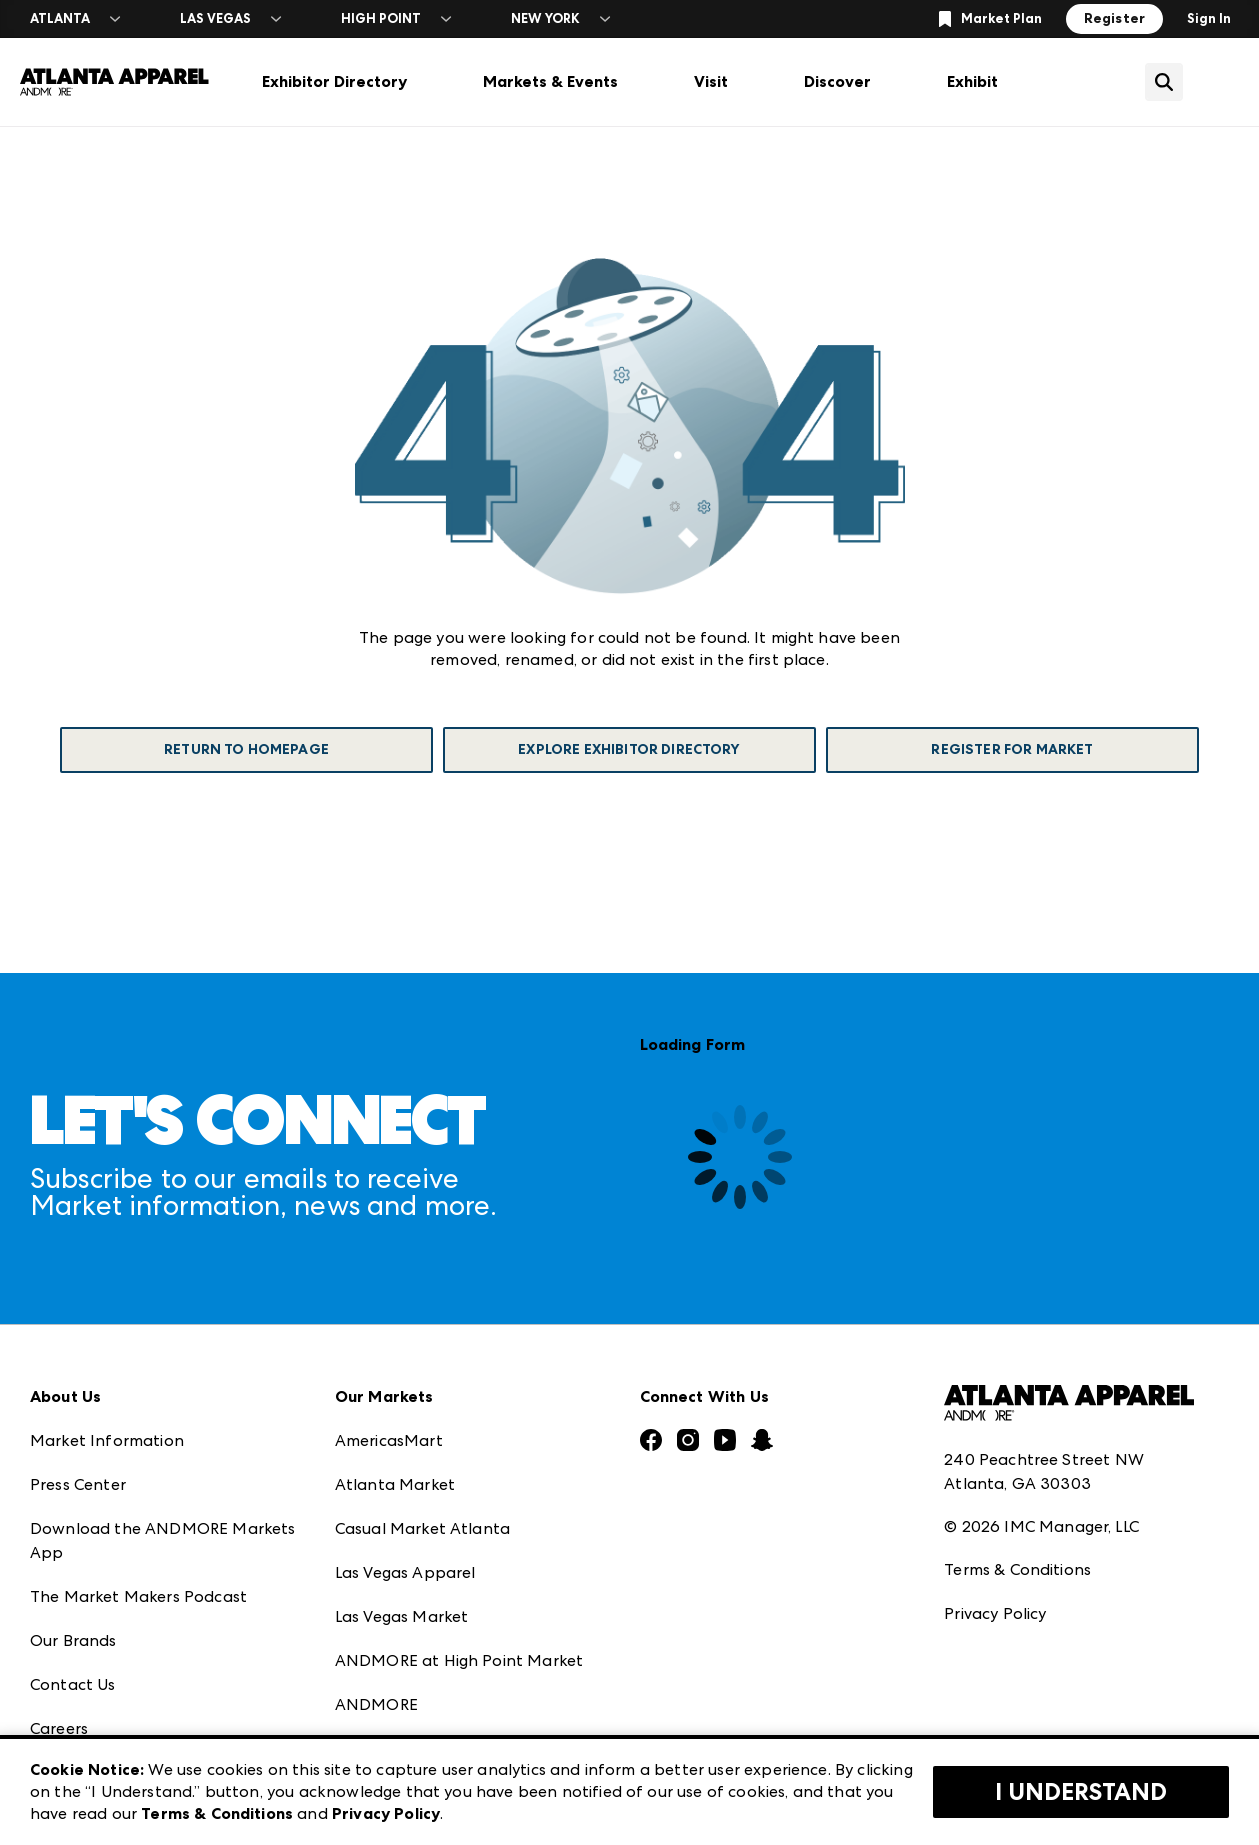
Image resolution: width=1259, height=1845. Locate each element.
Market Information (107, 1440)
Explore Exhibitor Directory (629, 749)
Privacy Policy (995, 1613)
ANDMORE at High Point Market (459, 1660)
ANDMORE (376, 1704)
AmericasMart (389, 1440)
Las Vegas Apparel (405, 1572)
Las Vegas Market (402, 1616)
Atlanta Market (395, 1484)
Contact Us (73, 1684)
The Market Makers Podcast (138, 1596)
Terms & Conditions (1017, 1569)
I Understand (1081, 1792)
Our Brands (73, 1640)
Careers (59, 1728)
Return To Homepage (246, 749)
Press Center (78, 1484)
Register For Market (1012, 749)
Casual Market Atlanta (422, 1528)
